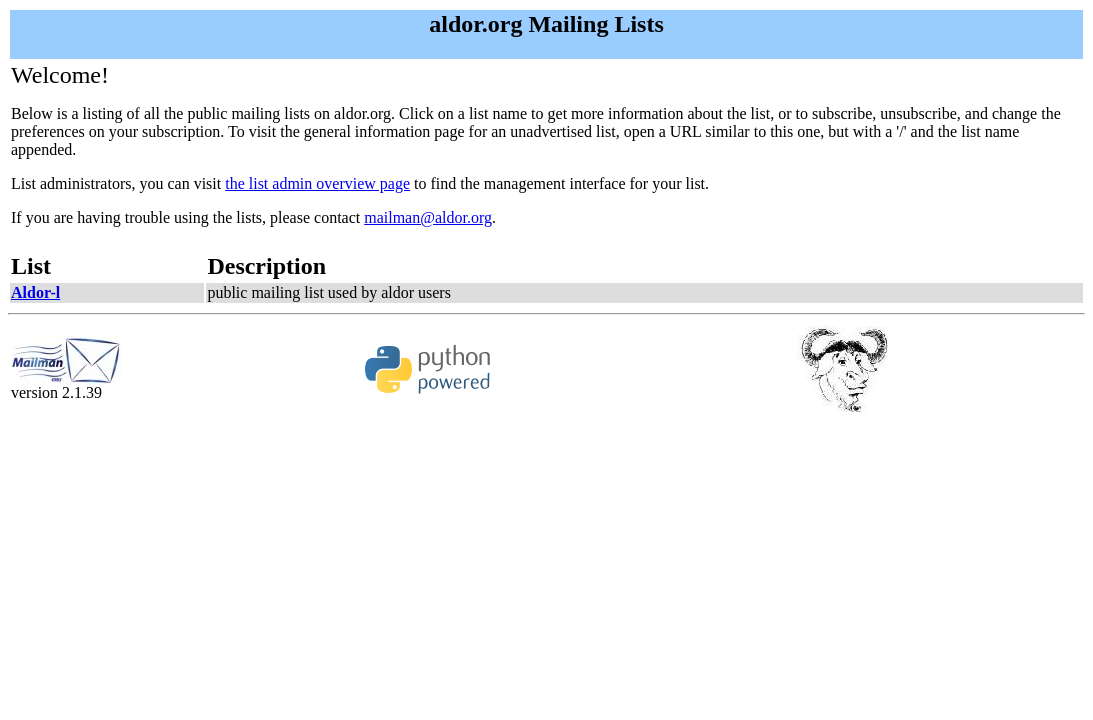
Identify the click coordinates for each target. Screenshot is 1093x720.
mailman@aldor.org (428, 217)
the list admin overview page (317, 183)
